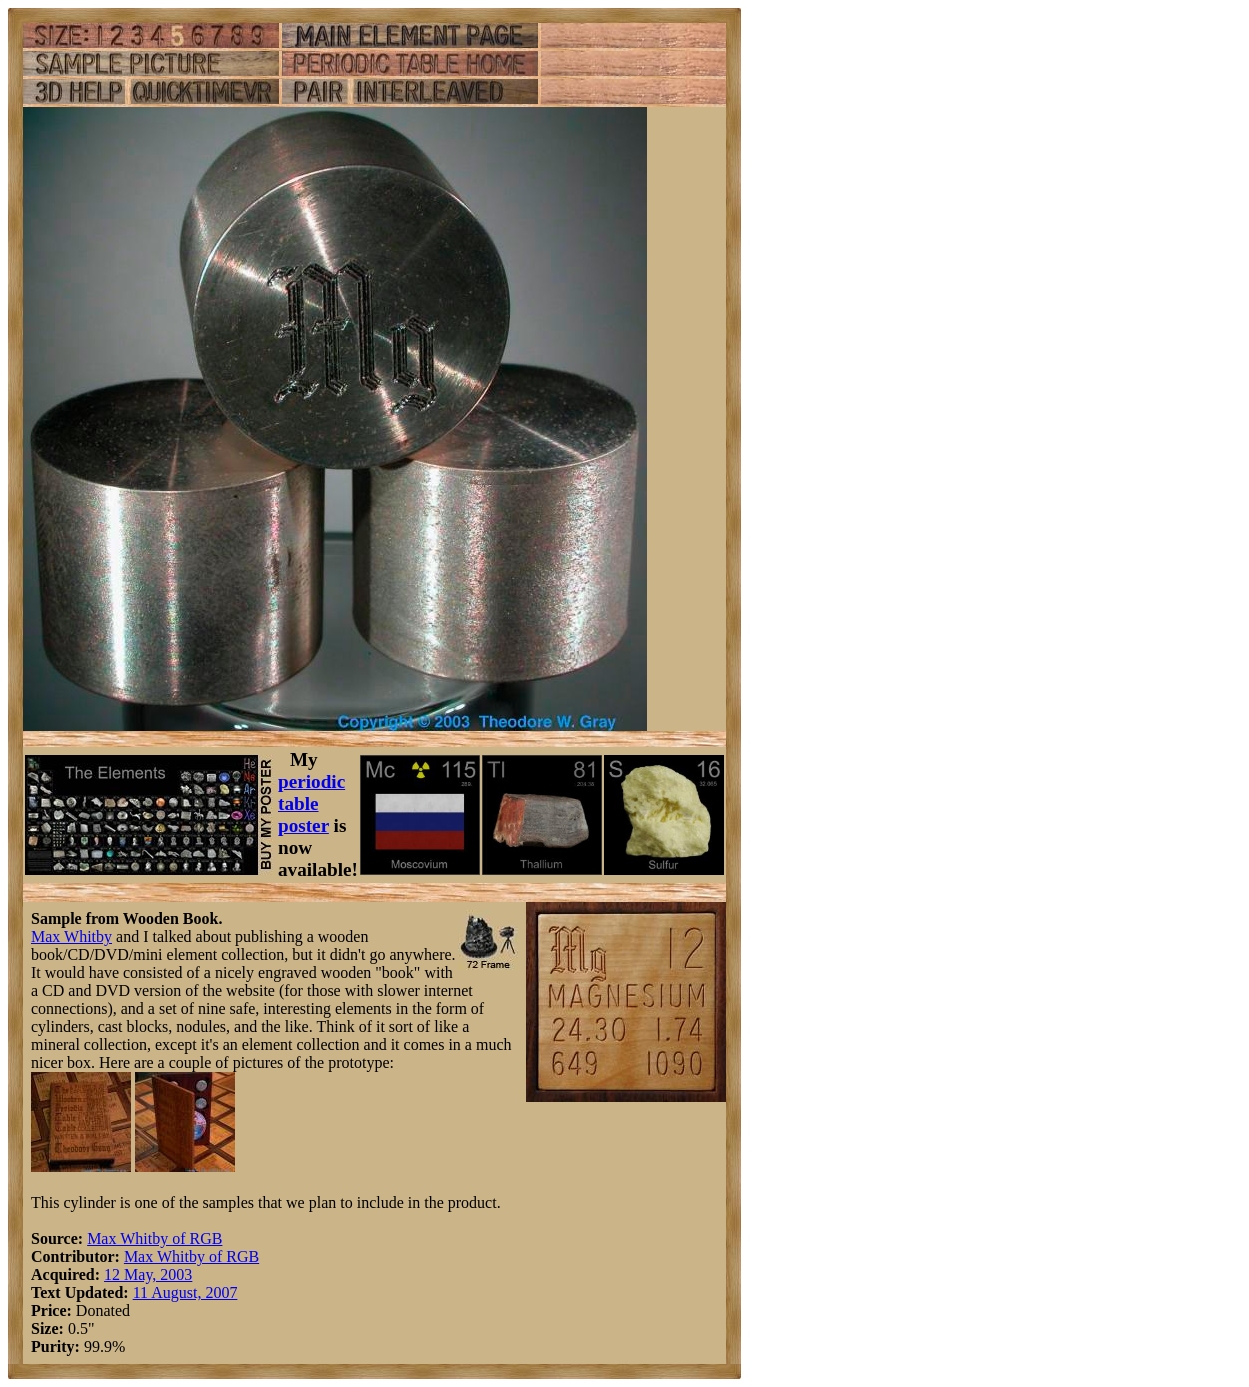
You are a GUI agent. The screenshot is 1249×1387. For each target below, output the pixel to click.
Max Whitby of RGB (154, 1238)
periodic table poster (311, 803)
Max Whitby (71, 936)
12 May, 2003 (148, 1274)
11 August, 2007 (185, 1292)
